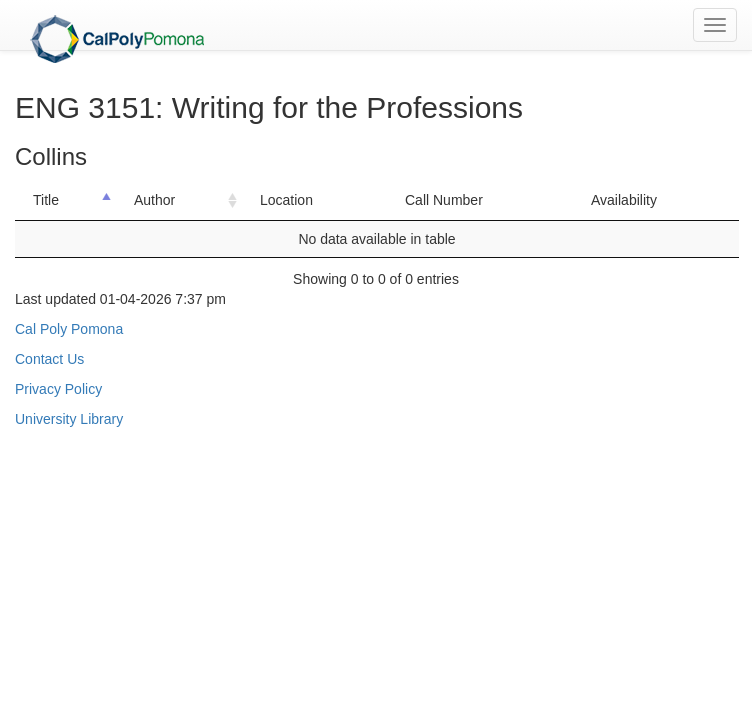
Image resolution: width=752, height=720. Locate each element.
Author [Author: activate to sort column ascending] (154, 200)
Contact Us (49, 359)
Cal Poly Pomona (69, 329)
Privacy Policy (58, 389)
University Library (69, 419)
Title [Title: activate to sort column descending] (46, 200)
